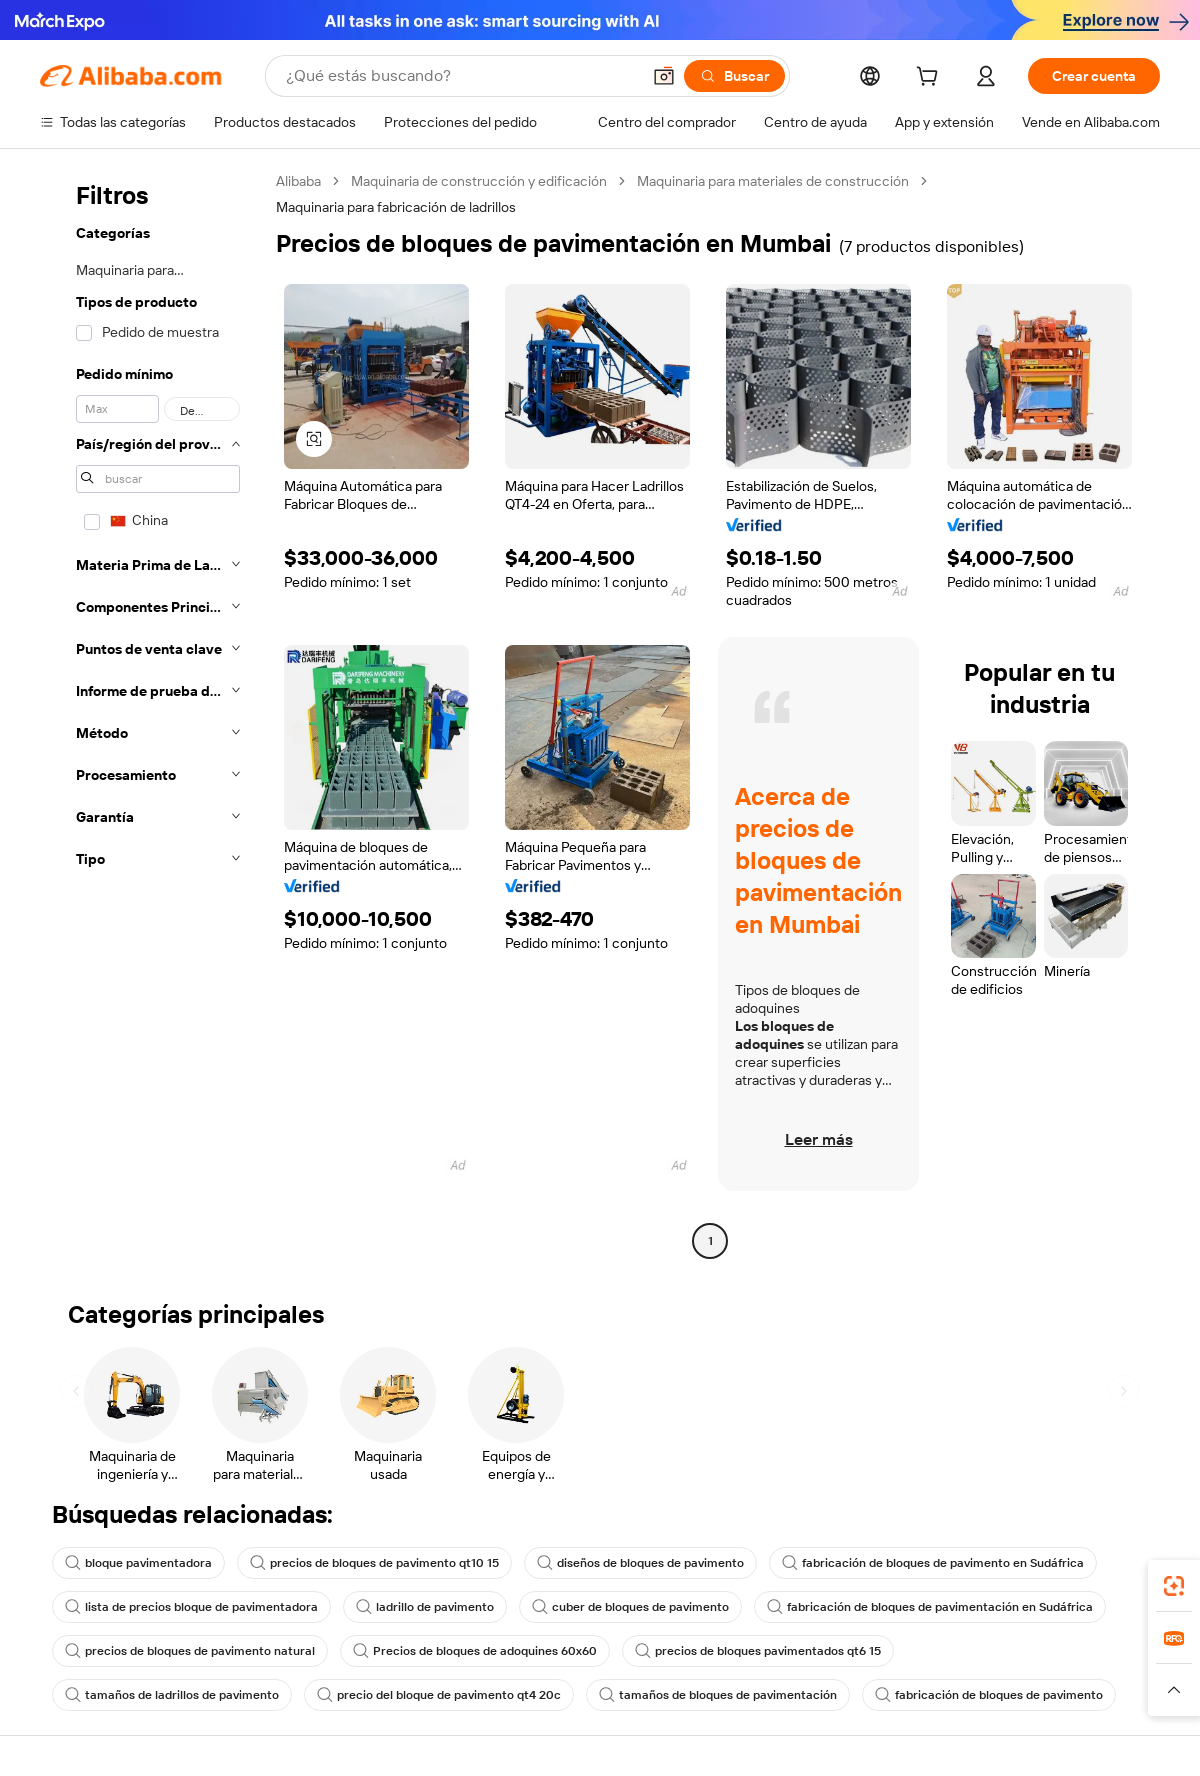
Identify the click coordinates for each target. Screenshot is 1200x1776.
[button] (314, 439)
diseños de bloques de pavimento (640, 1563)
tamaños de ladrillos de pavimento (172, 1695)
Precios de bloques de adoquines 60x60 (475, 1651)
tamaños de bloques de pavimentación (718, 1695)
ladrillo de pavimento (425, 1607)
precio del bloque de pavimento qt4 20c (439, 1695)
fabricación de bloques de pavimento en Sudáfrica (933, 1563)
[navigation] (152, 713)
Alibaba (298, 181)
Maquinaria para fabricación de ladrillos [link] (396, 207)
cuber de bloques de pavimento (630, 1607)
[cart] (943, 79)
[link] (1174, 1586)
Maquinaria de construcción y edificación (479, 181)
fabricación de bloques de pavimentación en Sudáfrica (930, 1607)
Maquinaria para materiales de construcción (773, 181)
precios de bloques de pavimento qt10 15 (374, 1563)
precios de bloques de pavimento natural (190, 1651)
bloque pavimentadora (138, 1563)
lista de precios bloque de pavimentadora (191, 1607)
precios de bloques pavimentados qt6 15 (758, 1651)
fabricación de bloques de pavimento (989, 1695)
